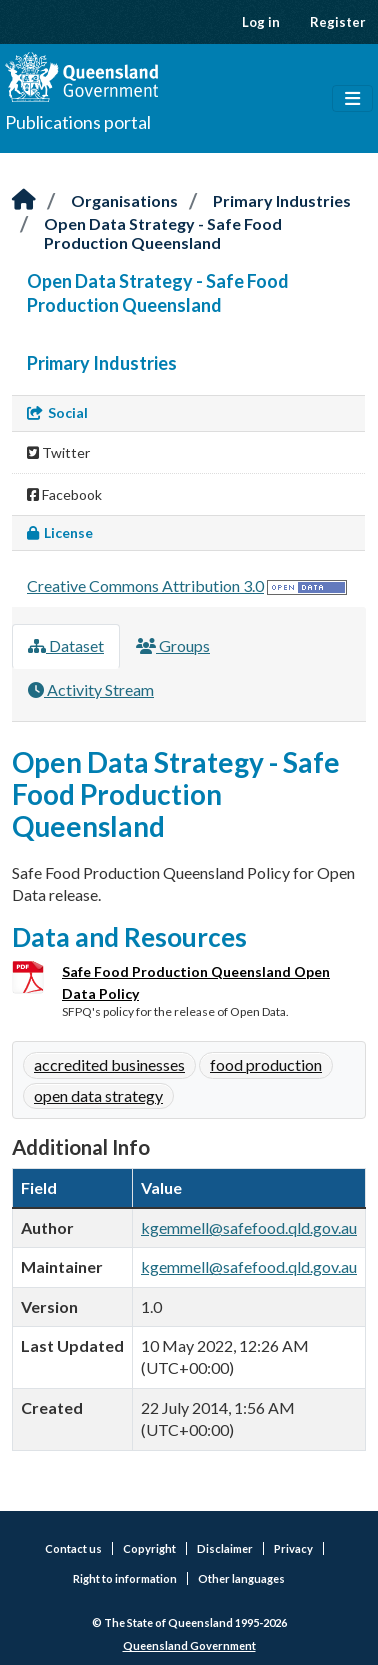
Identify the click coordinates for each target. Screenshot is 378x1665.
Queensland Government (189, 1645)
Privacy (293, 1548)
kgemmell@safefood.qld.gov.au (249, 1227)
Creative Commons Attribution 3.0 (145, 585)
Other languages (241, 1578)
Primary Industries (282, 200)
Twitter (58, 452)
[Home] (24, 200)
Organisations (124, 200)
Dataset (66, 645)
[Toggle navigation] (352, 99)
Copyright (149, 1548)
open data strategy (98, 1095)
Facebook (64, 494)
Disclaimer (225, 1548)
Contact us (73, 1548)
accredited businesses (109, 1064)
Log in (261, 22)
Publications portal (78, 122)
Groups (173, 645)
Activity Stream (91, 689)
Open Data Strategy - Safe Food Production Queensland (163, 233)
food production (266, 1064)
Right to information (125, 1578)
